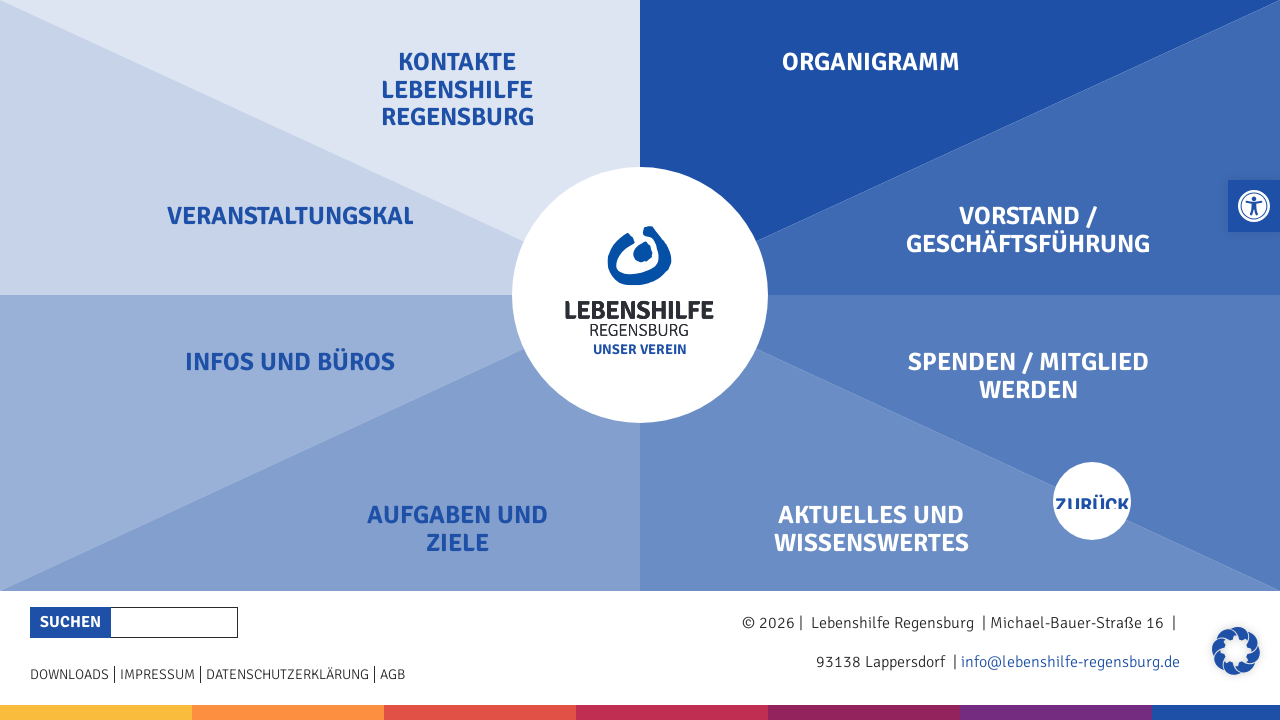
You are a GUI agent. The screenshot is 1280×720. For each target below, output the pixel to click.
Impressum (157, 674)
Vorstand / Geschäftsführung (1028, 229)
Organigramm (871, 62)
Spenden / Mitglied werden (1028, 375)
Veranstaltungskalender (290, 216)
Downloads (69, 674)
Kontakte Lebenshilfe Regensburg (457, 89)
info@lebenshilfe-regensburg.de (1070, 662)
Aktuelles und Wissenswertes (871, 528)
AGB (392, 674)
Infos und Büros (290, 362)
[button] (1254, 206)
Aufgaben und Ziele (457, 528)
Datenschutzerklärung (287, 674)
